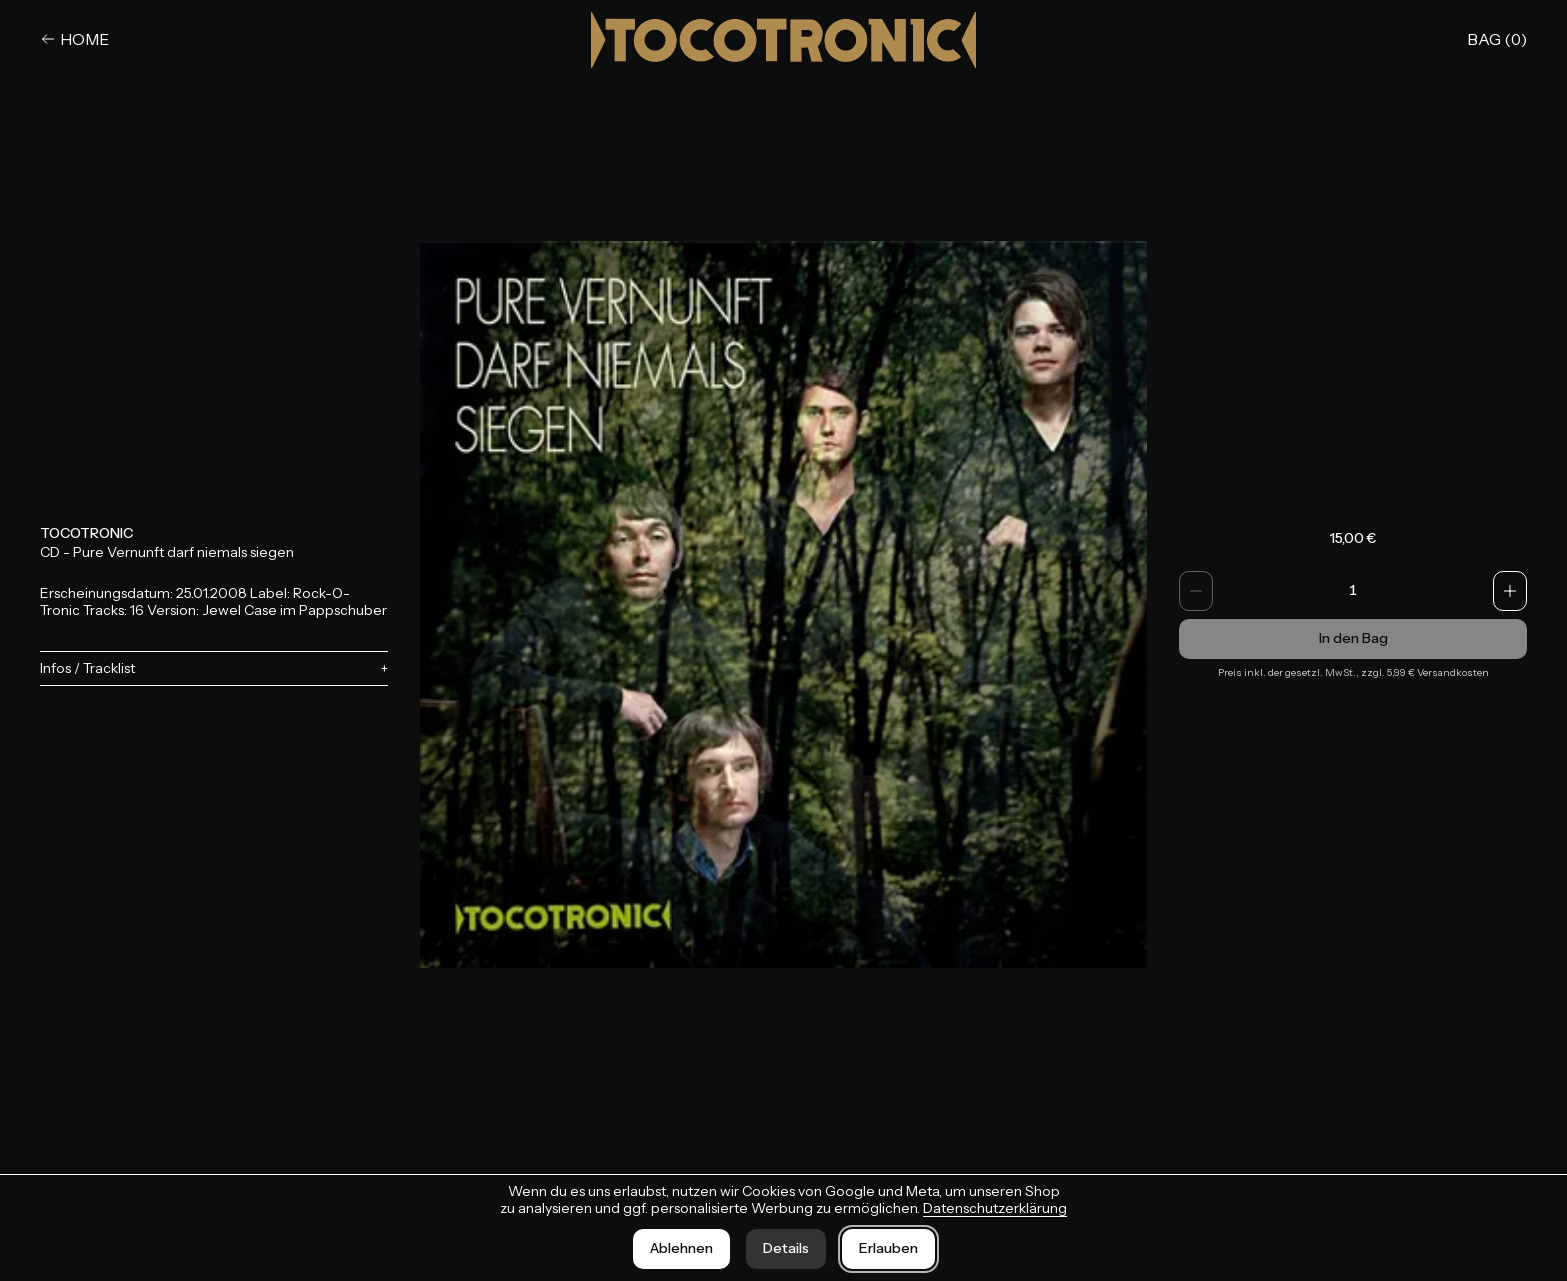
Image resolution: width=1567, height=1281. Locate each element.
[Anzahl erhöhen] (1510, 591)
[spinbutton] (1353, 591)
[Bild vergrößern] (784, 605)
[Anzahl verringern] (1196, 591)
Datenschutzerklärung (995, 1208)
